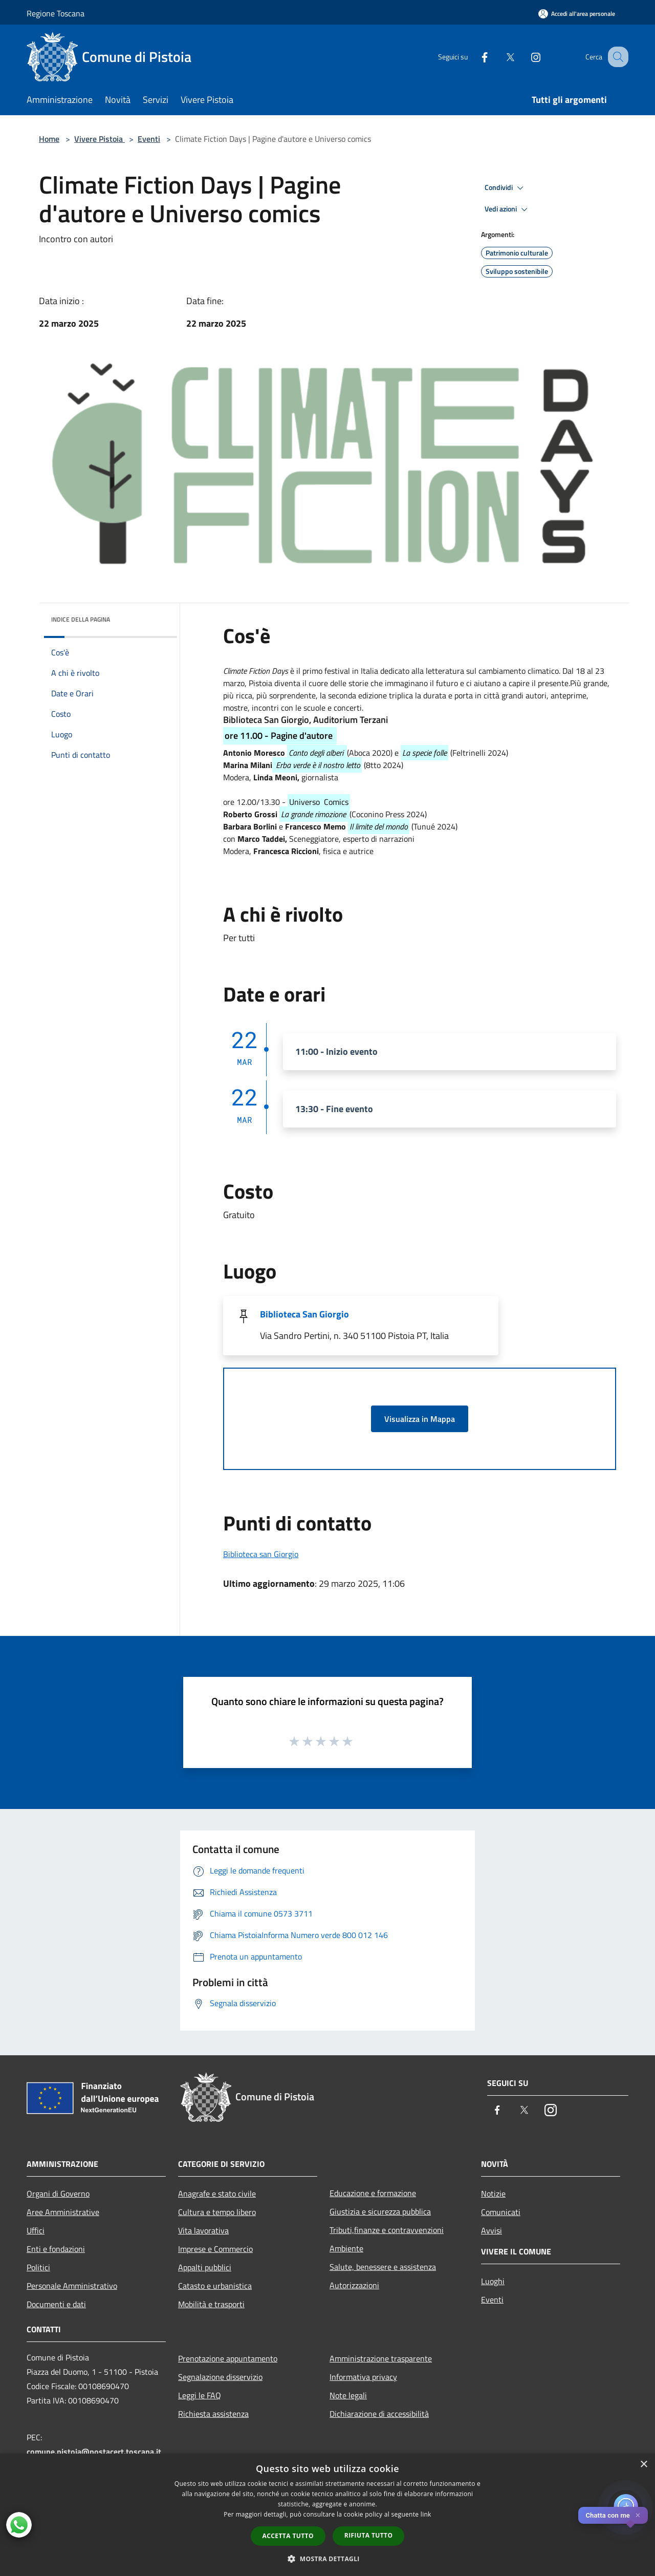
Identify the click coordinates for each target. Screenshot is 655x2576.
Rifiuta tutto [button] (368, 2535)
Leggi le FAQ (199, 2395)
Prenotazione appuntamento (227, 2358)
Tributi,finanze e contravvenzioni (387, 2230)
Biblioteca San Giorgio (304, 1314)
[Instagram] (525, 56)
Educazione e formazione (373, 2193)
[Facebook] (474, 56)
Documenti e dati (56, 2304)
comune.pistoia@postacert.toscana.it (94, 2451)
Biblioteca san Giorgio (260, 1554)
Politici (38, 2267)
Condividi (506, 188)
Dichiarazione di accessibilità (379, 2414)
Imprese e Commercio (215, 2249)
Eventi (149, 139)
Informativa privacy (363, 2377)
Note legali (348, 2395)
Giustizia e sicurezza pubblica (380, 2211)
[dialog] (327, 2515)
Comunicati (500, 2212)
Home (49, 139)
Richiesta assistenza (213, 2414)
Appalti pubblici (204, 2267)
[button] (327, 2558)
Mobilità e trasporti (211, 2304)
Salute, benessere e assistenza (383, 2267)
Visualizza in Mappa (419, 1419)
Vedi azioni (508, 209)
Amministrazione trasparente (381, 2358)
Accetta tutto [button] (288, 2535)
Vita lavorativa (203, 2230)
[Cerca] (616, 57)
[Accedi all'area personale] (576, 14)
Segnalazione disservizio (220, 2377)
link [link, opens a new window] (426, 2514)
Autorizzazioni (354, 2285)
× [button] (643, 2464)
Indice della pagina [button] (80, 619)
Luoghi (493, 2281)
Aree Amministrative (63, 2212)
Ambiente (346, 2248)
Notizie (493, 2193)
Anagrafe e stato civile (217, 2193)
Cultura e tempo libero (217, 2212)
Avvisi (491, 2230)
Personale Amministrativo (72, 2286)
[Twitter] (499, 56)
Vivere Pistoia (99, 139)
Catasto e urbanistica (215, 2286)
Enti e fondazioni (56, 2249)
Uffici (36, 2230)
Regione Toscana (55, 13)
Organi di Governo (58, 2193)
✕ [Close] (638, 2515)
